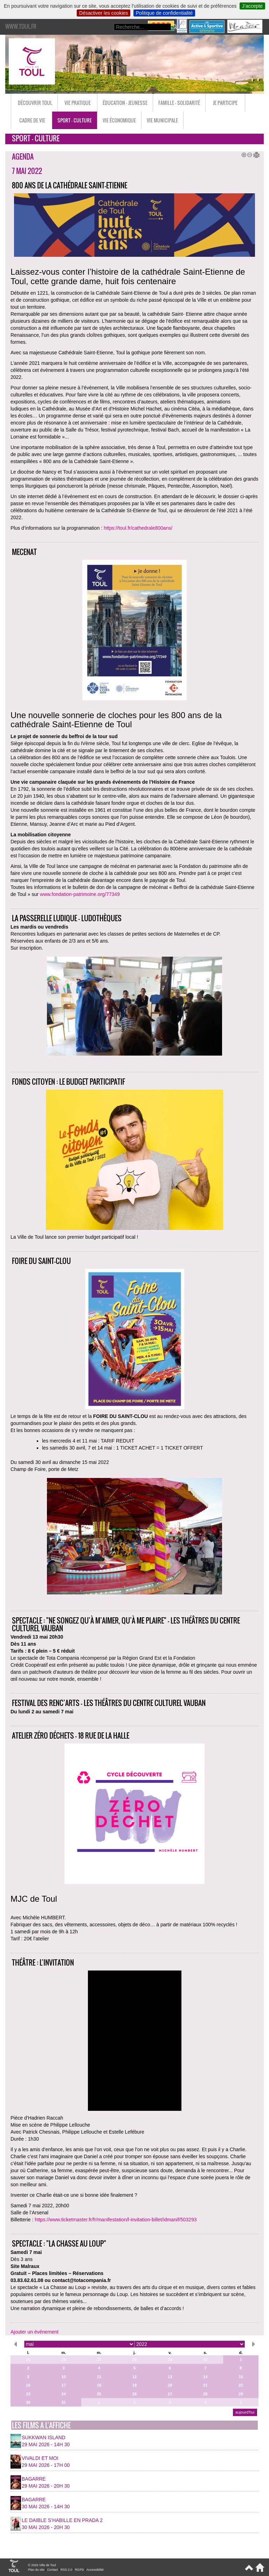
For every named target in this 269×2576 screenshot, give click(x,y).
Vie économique (119, 120)
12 (134, 2377)
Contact (52, 2569)
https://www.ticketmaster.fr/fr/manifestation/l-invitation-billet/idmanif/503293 (115, 2219)
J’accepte (252, 6)
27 (99, 2359)
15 (241, 2377)
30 (205, 2359)
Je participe (225, 102)
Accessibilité (95, 2569)
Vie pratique (77, 102)
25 (28, 2359)
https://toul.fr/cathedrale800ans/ (138, 528)
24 (63, 2394)
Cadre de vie (32, 120)
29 (170, 2359)
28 (134, 2359)
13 (170, 2377)
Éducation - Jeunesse (125, 102)
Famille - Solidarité (179, 102)
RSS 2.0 (67, 2569)
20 (170, 2385)
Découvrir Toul (35, 102)
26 (63, 2359)
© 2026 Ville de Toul (42, 2565)
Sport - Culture (74, 120)
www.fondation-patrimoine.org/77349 (80, 894)
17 (63, 2385)
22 (241, 2385)
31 (63, 2402)
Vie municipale (162, 120)
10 (63, 2377)
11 (99, 2377)
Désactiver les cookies (103, 13)
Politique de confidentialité (164, 13)
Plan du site (36, 2569)
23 (28, 2394)
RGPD (79, 2569)
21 (205, 2385)
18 (99, 2385)
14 (205, 2377)
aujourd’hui (245, 2412)
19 (134, 2385)
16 (28, 2385)
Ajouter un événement (34, 2332)
